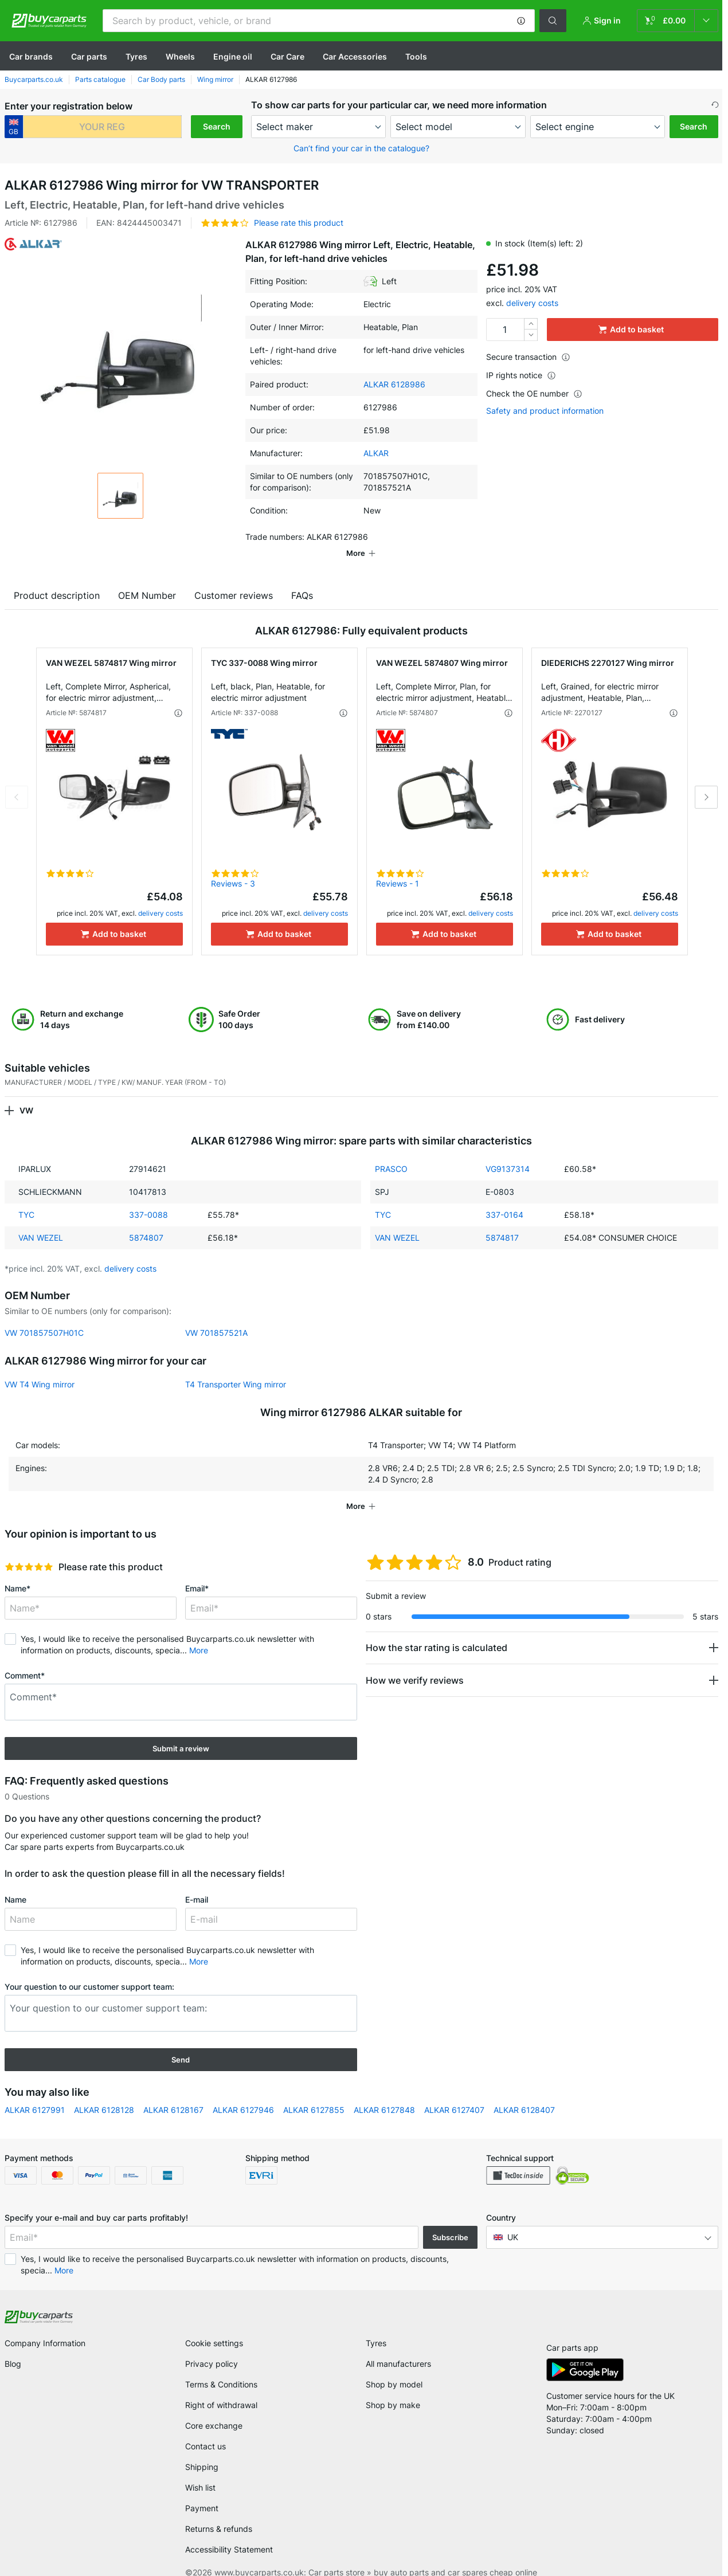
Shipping (201, 2451)
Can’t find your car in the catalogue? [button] (361, 148)
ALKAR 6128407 (524, 2094)
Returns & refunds (218, 2513)
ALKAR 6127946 (243, 2094)
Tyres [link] (376, 2327)
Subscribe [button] (450, 2221)
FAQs (302, 579)
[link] (677, 20)
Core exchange (213, 2409)
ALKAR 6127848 (384, 2094)
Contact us (205, 2430)
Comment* (25, 1659)
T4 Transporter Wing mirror (235, 1368)
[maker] (318, 126)
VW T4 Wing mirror (40, 1368)
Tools (416, 56)
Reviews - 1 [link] (397, 867)
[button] (521, 20)
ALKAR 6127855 (314, 2094)
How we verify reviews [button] (415, 1664)
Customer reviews (233, 579)
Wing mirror (215, 79)
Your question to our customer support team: (89, 1970)
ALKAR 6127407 (454, 2094)
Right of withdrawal (221, 2389)
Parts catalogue (100, 79)
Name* (17, 1572)
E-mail (196, 1883)
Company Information (45, 2327)
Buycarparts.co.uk (34, 79)
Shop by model (394, 2368)
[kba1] (102, 126)
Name (15, 1883)
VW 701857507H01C (44, 1317)
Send (180, 2043)
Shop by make (393, 2389)
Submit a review (180, 1732)
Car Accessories (355, 56)
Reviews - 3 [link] (233, 867)
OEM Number (147, 579)
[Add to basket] (114, 918)
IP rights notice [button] (521, 375)
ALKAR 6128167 (173, 2094)
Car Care (287, 56)
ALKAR (376, 453)
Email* (197, 1572)
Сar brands (31, 56)
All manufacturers (398, 2347)
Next (706, 781)
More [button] (198, 1634)
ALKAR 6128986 (394, 384)
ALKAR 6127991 (35, 2094)
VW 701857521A (216, 1317)
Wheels (180, 56)
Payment (201, 2492)
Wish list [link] (200, 2471)
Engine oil (232, 56)
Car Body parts (161, 79)
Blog (13, 2347)
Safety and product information (545, 410)
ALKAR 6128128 (104, 2094)
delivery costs (532, 303)
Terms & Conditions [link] (221, 2368)
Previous (16, 781)
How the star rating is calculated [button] (436, 1631)
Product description (57, 579)
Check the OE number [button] (534, 393)
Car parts (89, 56)
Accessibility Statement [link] (229, 2533)
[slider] (29, 1550)
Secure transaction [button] (528, 357)
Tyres (136, 56)
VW (26, 1094)
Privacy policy (211, 2347)
